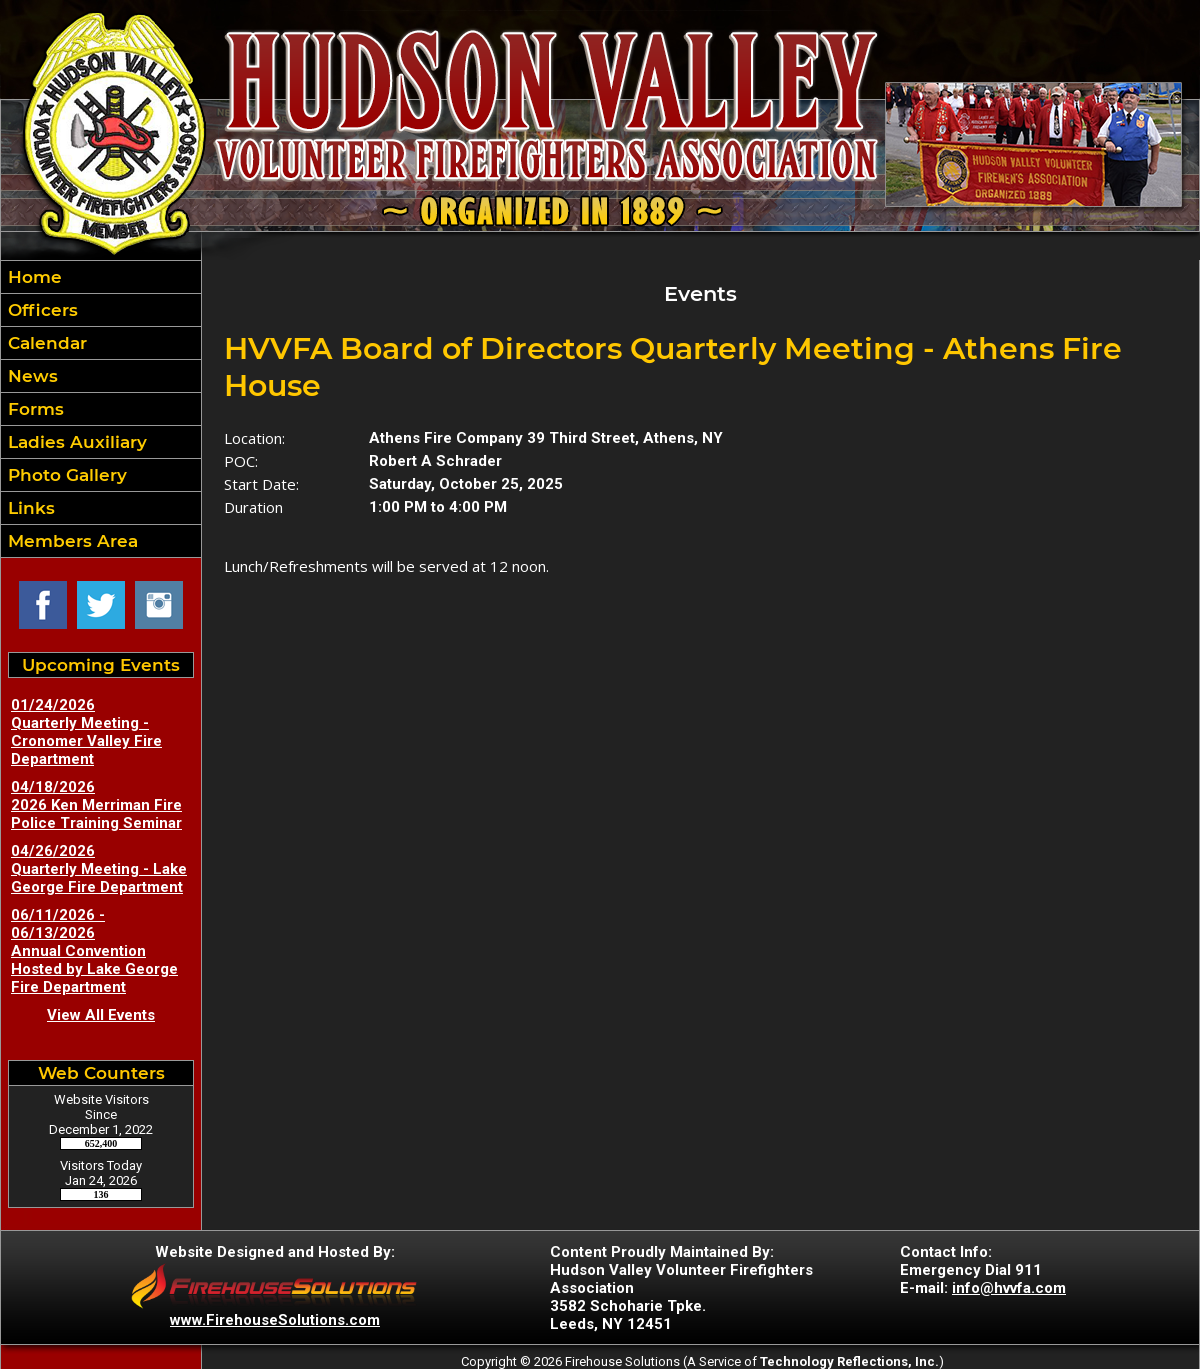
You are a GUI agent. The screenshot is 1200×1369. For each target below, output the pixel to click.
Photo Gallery (65, 475)
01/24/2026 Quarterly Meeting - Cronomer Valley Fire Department (86, 732)
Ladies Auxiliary (75, 442)
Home (32, 277)
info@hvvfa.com (1009, 1288)
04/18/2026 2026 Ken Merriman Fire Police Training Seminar (96, 805)
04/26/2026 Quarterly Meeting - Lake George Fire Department (99, 869)
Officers (40, 310)
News (30, 376)
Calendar (45, 343)
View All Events (101, 1015)
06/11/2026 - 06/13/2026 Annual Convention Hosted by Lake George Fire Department (94, 951)
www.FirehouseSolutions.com (275, 1320)
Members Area (70, 541)
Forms (33, 409)
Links (29, 508)
